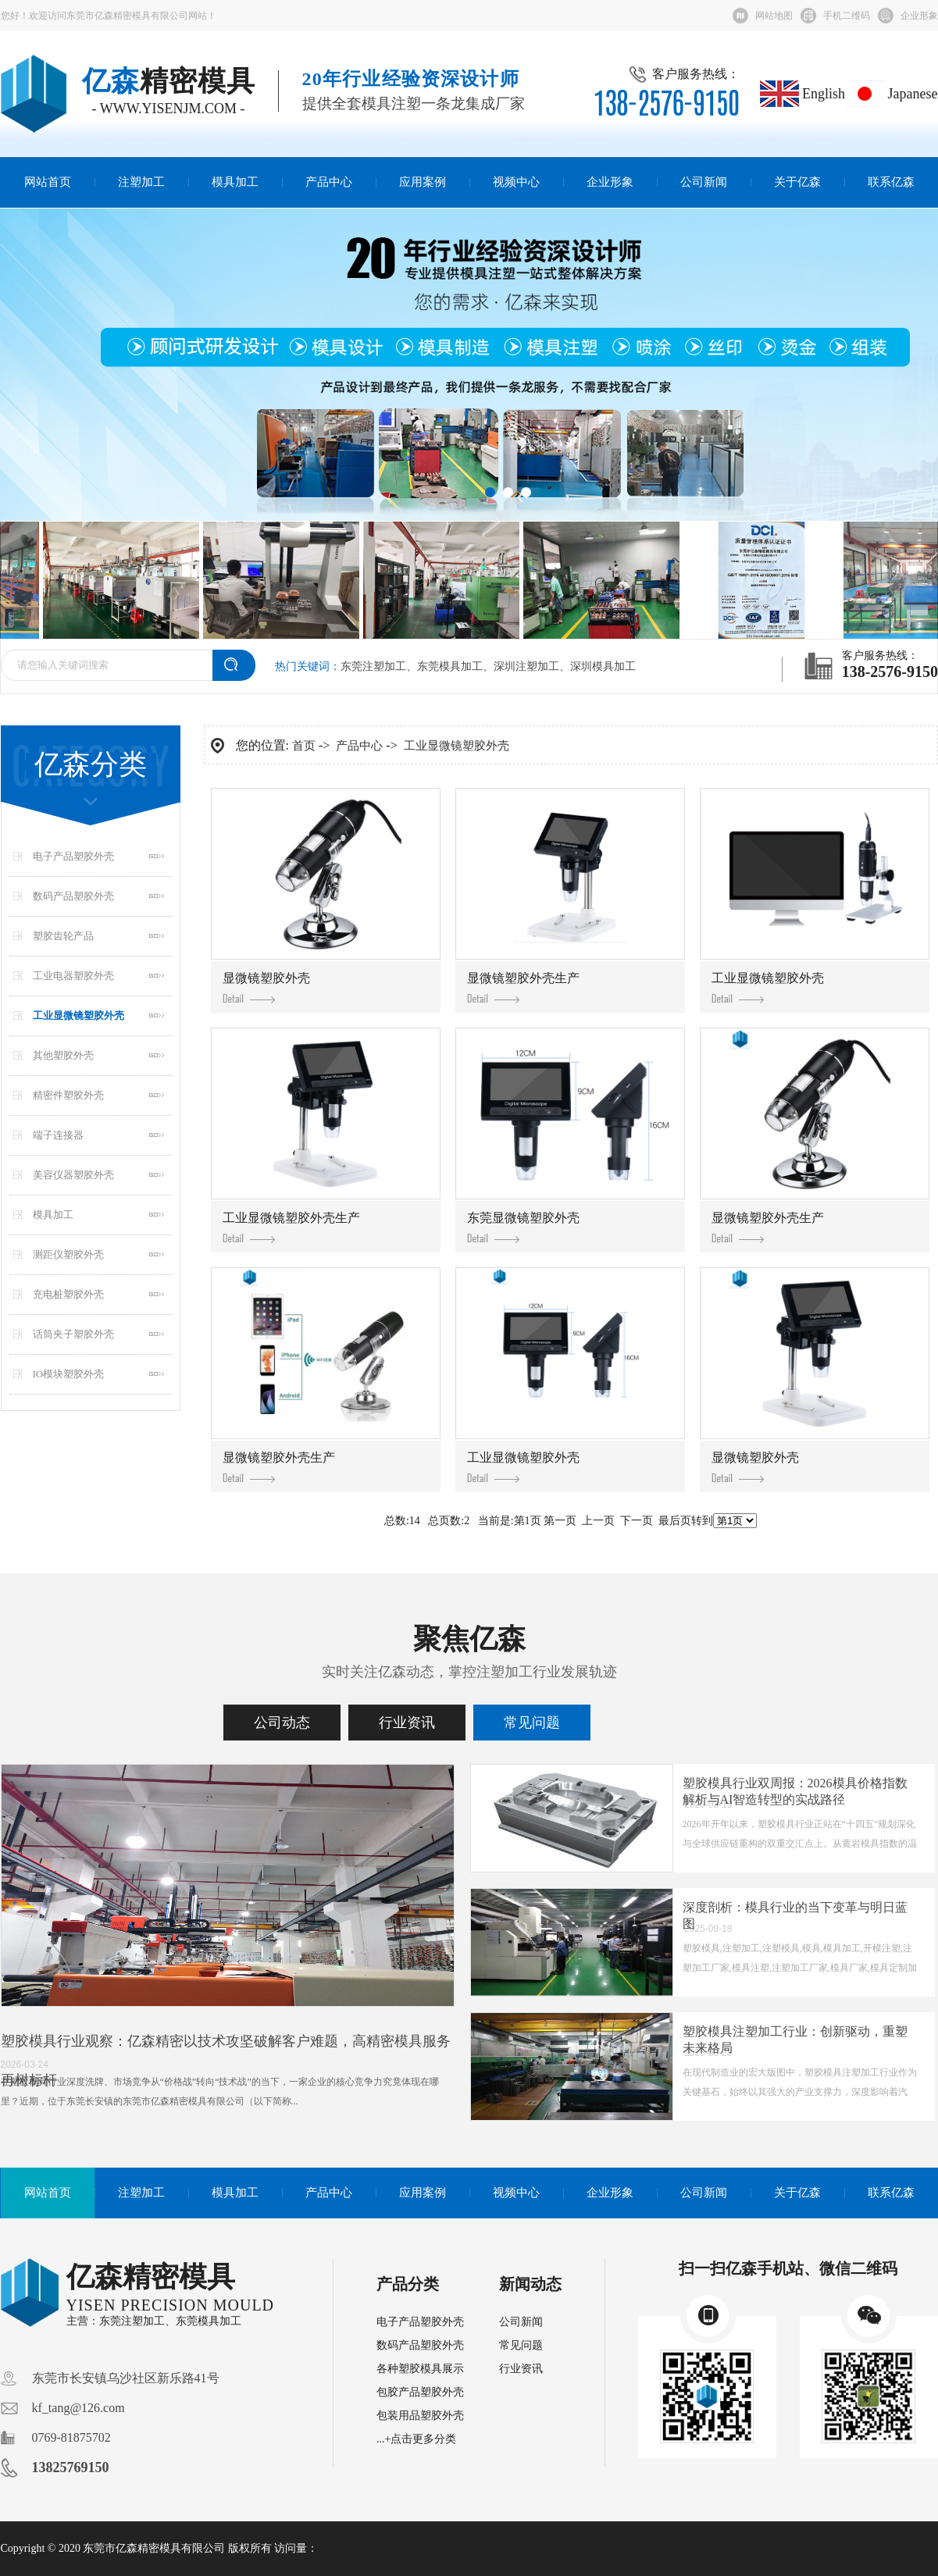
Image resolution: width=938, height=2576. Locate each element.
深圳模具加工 (603, 666)
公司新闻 (703, 182)
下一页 (636, 1521)
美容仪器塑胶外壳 (73, 1175)
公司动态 (282, 1722)
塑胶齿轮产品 (63, 936)
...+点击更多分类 (416, 2439)
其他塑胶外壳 (63, 1055)
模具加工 (235, 182)
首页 (304, 745)
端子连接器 (58, 1135)
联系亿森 (891, 182)
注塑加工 (141, 182)
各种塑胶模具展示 (420, 2369)
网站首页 (47, 182)
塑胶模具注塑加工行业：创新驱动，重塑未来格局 (795, 2039)
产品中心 (328, 182)
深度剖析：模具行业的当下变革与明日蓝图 (795, 1915)
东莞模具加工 (450, 666)
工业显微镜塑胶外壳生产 (291, 1227)
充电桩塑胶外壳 (68, 1294)
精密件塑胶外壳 (68, 1095)
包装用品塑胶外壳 (420, 2415)
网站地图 (774, 15)
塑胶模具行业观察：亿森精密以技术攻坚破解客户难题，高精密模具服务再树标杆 (226, 2060)
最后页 (674, 1521)
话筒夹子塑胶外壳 (73, 1334)
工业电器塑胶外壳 (73, 976)
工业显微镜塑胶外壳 (78, 1015)
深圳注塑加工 (526, 666)
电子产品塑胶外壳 (73, 856)
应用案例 (422, 182)
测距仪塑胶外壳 (68, 1254)
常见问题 (532, 1722)
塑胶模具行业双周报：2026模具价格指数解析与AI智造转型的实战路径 (795, 1791)
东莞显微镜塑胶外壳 (523, 1227)
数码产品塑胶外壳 (73, 896)
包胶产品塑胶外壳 (420, 2392)
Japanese (891, 94)
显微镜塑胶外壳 (266, 987)
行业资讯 (407, 1722)
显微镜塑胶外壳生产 (523, 987)
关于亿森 (797, 182)
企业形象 (919, 15)
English (803, 94)
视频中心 (516, 182)
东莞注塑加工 (373, 666)
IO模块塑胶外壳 (69, 1374)
